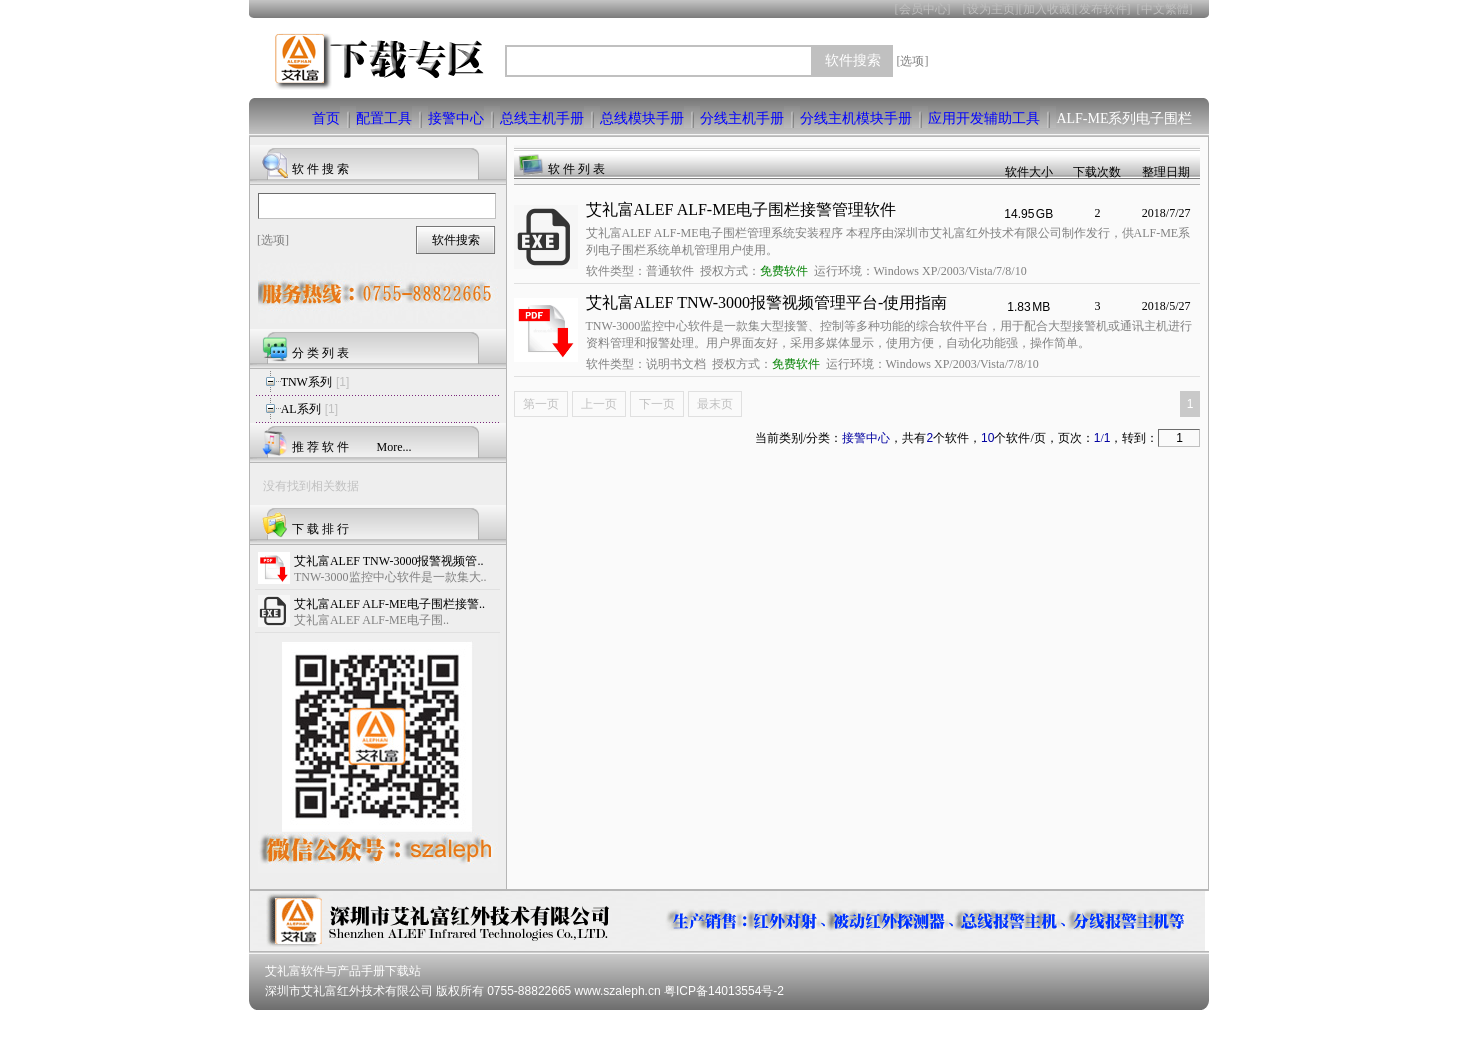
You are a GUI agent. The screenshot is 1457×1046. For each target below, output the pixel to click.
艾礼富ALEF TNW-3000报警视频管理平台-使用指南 (767, 302)
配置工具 (384, 118)
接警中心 (456, 118)
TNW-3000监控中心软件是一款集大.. (390, 577)
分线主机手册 (742, 118)
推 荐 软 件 (320, 447)
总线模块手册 (642, 118)
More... (394, 447)
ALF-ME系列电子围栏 (1124, 118)
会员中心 (923, 9)
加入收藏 (1047, 9)
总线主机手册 (542, 118)
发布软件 (1103, 9)
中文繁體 (1165, 9)
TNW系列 (306, 382)
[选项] (913, 61)
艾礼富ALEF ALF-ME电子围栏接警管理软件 (741, 209)
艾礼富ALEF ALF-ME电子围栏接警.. (389, 604)
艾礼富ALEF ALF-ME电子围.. (371, 620)
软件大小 (1029, 172)
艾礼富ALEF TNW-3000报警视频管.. (388, 561)
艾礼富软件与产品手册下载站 (343, 971)
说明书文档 (676, 364)
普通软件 (670, 271)
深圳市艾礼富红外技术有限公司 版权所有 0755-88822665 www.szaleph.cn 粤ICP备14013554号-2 (525, 991)
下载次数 (1097, 172)
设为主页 (991, 9)
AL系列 (301, 409)
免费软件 (784, 271)
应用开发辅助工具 (984, 118)
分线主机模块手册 (856, 118)
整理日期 (1166, 172)
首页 (326, 118)
